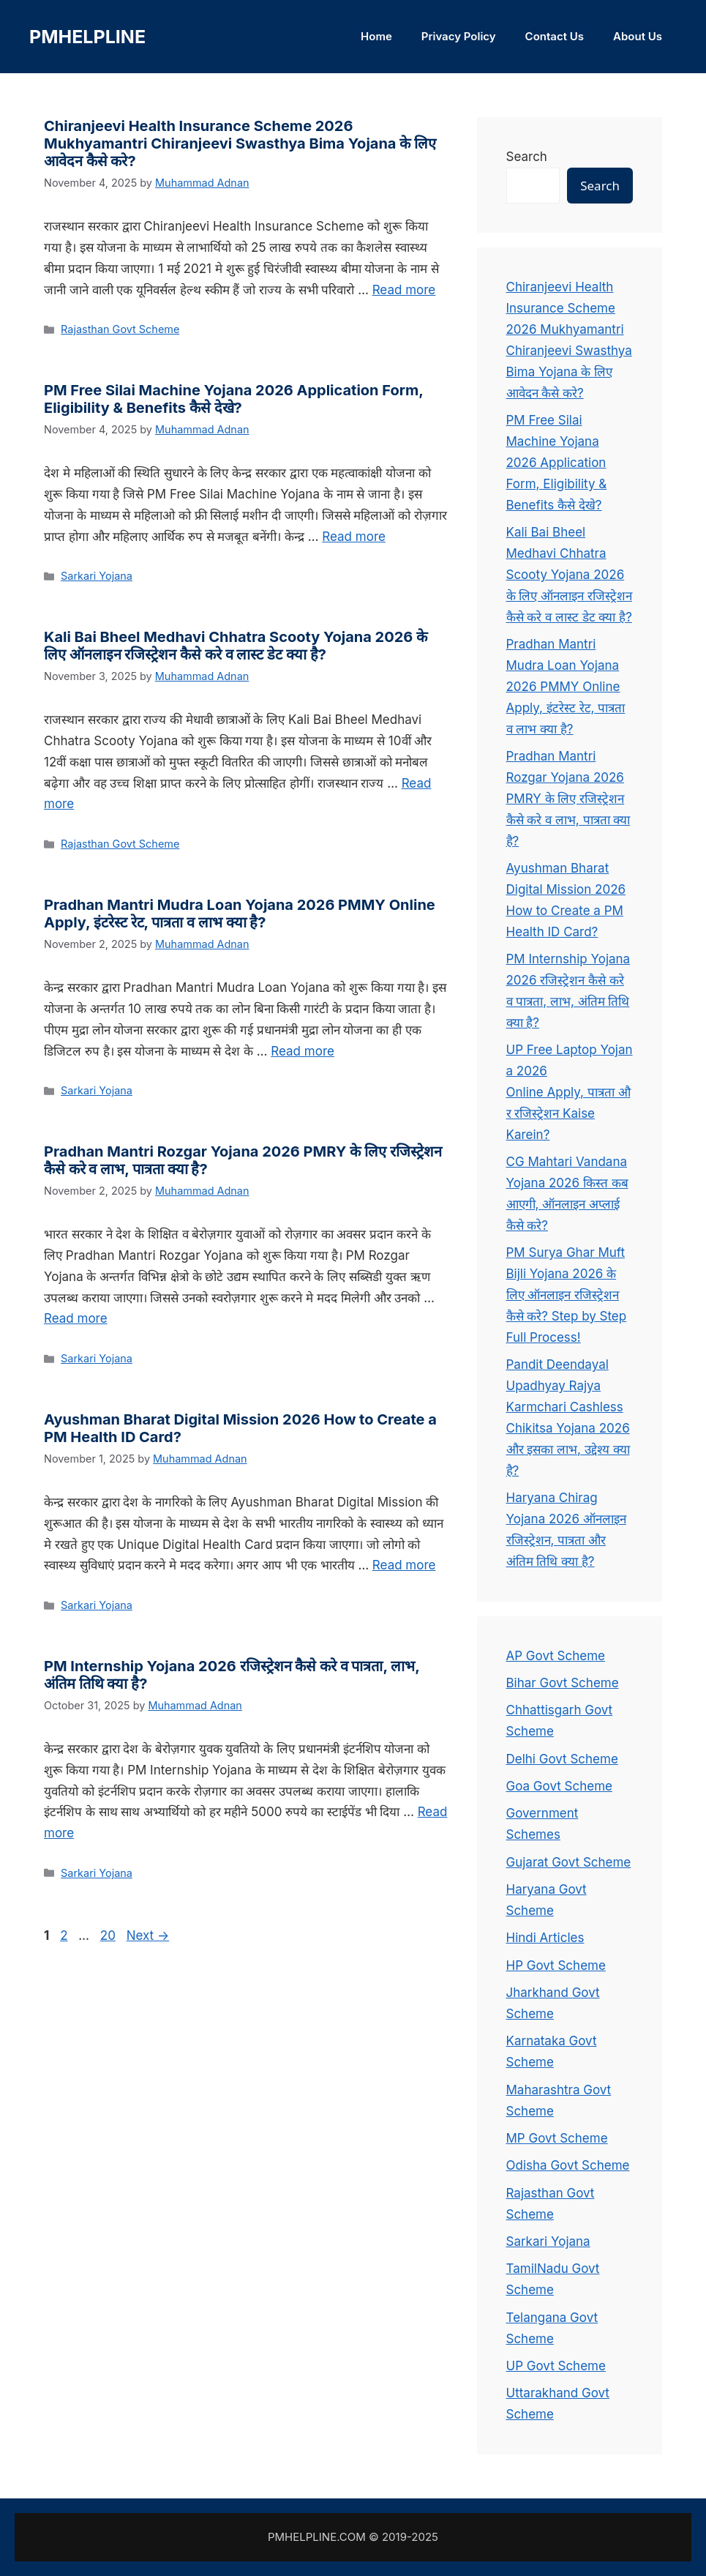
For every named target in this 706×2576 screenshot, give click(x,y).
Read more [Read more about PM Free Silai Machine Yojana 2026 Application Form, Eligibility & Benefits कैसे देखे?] (354, 536)
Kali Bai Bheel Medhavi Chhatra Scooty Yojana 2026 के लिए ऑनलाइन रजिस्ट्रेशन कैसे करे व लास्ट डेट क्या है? (235, 645)
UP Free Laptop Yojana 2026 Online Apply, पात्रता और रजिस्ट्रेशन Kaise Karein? (569, 1092)
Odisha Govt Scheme (568, 2165)
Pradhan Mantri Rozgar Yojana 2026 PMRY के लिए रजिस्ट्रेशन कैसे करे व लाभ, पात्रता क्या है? (568, 798)
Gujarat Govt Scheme (568, 1862)
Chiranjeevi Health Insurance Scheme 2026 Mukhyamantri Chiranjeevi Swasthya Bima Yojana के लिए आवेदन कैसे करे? (240, 143)
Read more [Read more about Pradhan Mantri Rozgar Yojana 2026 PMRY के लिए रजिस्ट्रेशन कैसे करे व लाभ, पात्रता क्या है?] (76, 1318)
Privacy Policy (458, 36)
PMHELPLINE (87, 37)
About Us (637, 36)
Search (526, 156)
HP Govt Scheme (556, 1965)
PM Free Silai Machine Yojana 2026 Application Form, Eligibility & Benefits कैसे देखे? (233, 399)
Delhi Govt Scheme (562, 1759)
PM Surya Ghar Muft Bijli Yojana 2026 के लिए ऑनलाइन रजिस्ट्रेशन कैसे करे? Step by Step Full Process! (566, 1295)
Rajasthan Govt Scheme (120, 329)
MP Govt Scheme (557, 2138)
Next (148, 1935)
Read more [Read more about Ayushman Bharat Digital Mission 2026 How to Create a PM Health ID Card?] (404, 1565)
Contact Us (554, 36)
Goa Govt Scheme (559, 1786)
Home (376, 36)
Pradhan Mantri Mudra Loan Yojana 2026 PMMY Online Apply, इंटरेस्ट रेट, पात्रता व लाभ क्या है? (239, 913)
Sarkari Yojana (96, 576)
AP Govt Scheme (555, 1656)
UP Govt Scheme (556, 2366)
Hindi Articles (545, 1937)
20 (109, 1935)
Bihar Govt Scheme (562, 1683)
